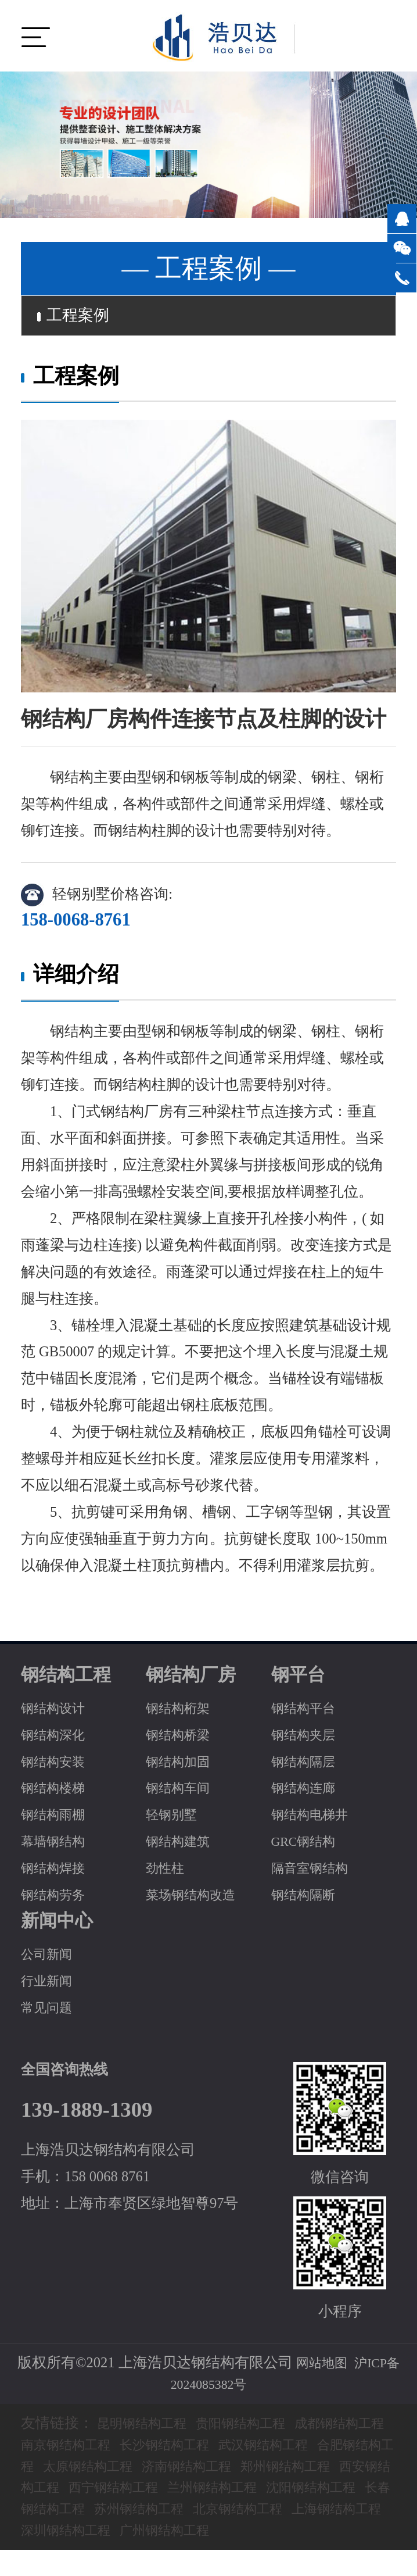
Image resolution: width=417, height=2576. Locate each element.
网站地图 (319, 2367)
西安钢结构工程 (153, 2492)
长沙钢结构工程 (221, 2449)
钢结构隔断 (307, 1899)
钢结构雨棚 (57, 1819)
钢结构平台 (307, 1712)
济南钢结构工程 (293, 2470)
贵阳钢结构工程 (259, 2428)
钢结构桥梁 (182, 1739)
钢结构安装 (57, 1766)
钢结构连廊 (307, 1792)
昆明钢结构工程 (148, 2428)
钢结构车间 (182, 1792)
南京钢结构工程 (110, 2449)
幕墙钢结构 (57, 1846)
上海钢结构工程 (206, 2534)
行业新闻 (50, 1985)
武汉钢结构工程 (332, 2449)
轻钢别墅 (175, 1819)
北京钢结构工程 (95, 2534)
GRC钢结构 (307, 1846)
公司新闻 (50, 1959)
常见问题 (50, 2012)
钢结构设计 (57, 1712)
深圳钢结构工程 (317, 2534)
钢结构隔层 (307, 1766)
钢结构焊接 (57, 1873)
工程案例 (80, 318)
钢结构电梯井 (314, 1819)
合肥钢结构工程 (72, 2470)
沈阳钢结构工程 (124, 2513)
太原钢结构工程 (182, 2470)
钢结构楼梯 (57, 1792)
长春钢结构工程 (235, 2513)
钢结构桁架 (182, 1712)
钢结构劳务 (57, 1899)
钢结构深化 (57, 1739)
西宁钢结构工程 (264, 2492)
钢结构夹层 (307, 1739)
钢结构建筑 (182, 1846)
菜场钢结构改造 (196, 1899)
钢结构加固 (182, 1766)
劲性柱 (167, 1873)
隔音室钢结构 (314, 1873)
